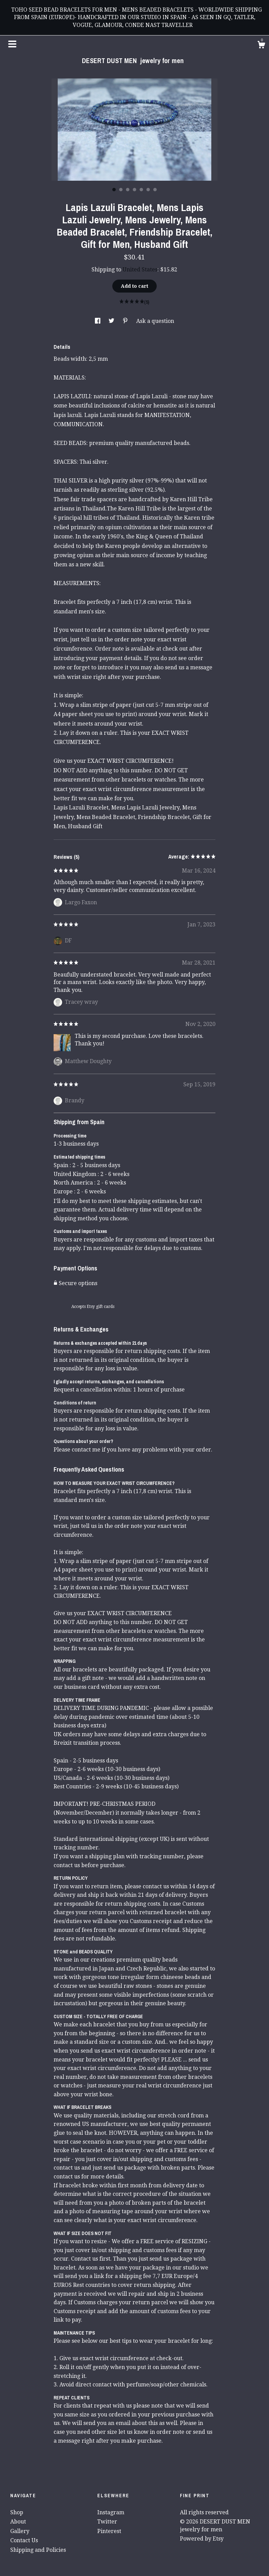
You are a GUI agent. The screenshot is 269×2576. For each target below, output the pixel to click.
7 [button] (155, 189)
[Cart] (261, 46)
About (18, 2521)
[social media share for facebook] (98, 321)
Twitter (107, 2521)
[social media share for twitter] (112, 321)
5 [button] (141, 189)
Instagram (110, 2512)
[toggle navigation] (12, 44)
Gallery (19, 2531)
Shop (16, 2512)
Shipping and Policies (38, 2550)
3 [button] (127, 189)
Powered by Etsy (202, 2538)
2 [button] (121, 189)
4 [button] (134, 189)
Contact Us (24, 2540)
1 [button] (114, 189)
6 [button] (148, 189)
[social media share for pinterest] (126, 321)
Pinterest (109, 2531)
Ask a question (155, 321)
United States (140, 269)
